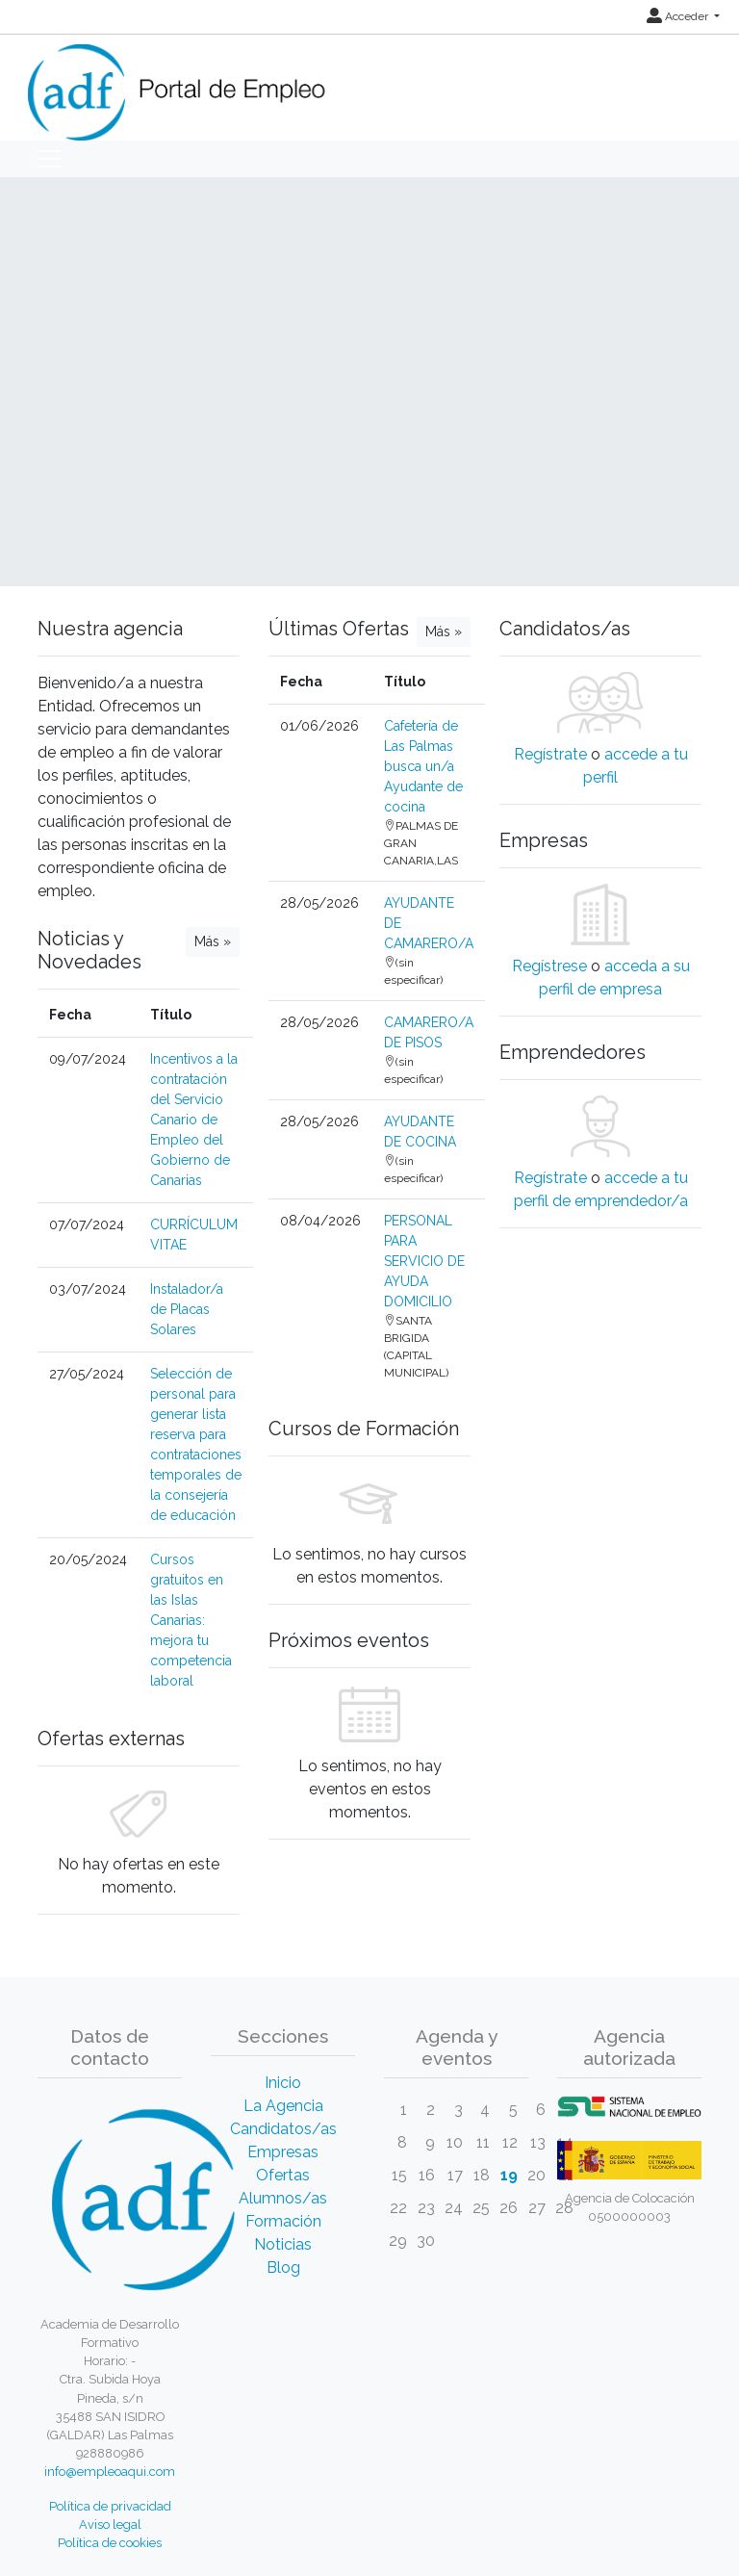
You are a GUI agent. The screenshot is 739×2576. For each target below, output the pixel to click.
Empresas (283, 2152)
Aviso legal (110, 2524)
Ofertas (283, 2175)
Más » (212, 941)
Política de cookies (110, 2543)
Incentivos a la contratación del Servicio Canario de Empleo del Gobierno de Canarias (194, 1119)
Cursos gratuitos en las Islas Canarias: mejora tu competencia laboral (191, 1620)
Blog (283, 2267)
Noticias (283, 2244)
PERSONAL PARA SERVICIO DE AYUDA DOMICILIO (424, 1261)
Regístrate (550, 754)
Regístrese (549, 966)
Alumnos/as (283, 2198)
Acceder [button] (679, 16)
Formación (283, 2221)
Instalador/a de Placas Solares (186, 1309)
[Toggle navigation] (49, 159)
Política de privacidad (110, 2506)
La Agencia (283, 2106)
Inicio (283, 2083)
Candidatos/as (283, 2129)
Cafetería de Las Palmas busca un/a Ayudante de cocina (423, 766)
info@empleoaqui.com (109, 2471)
